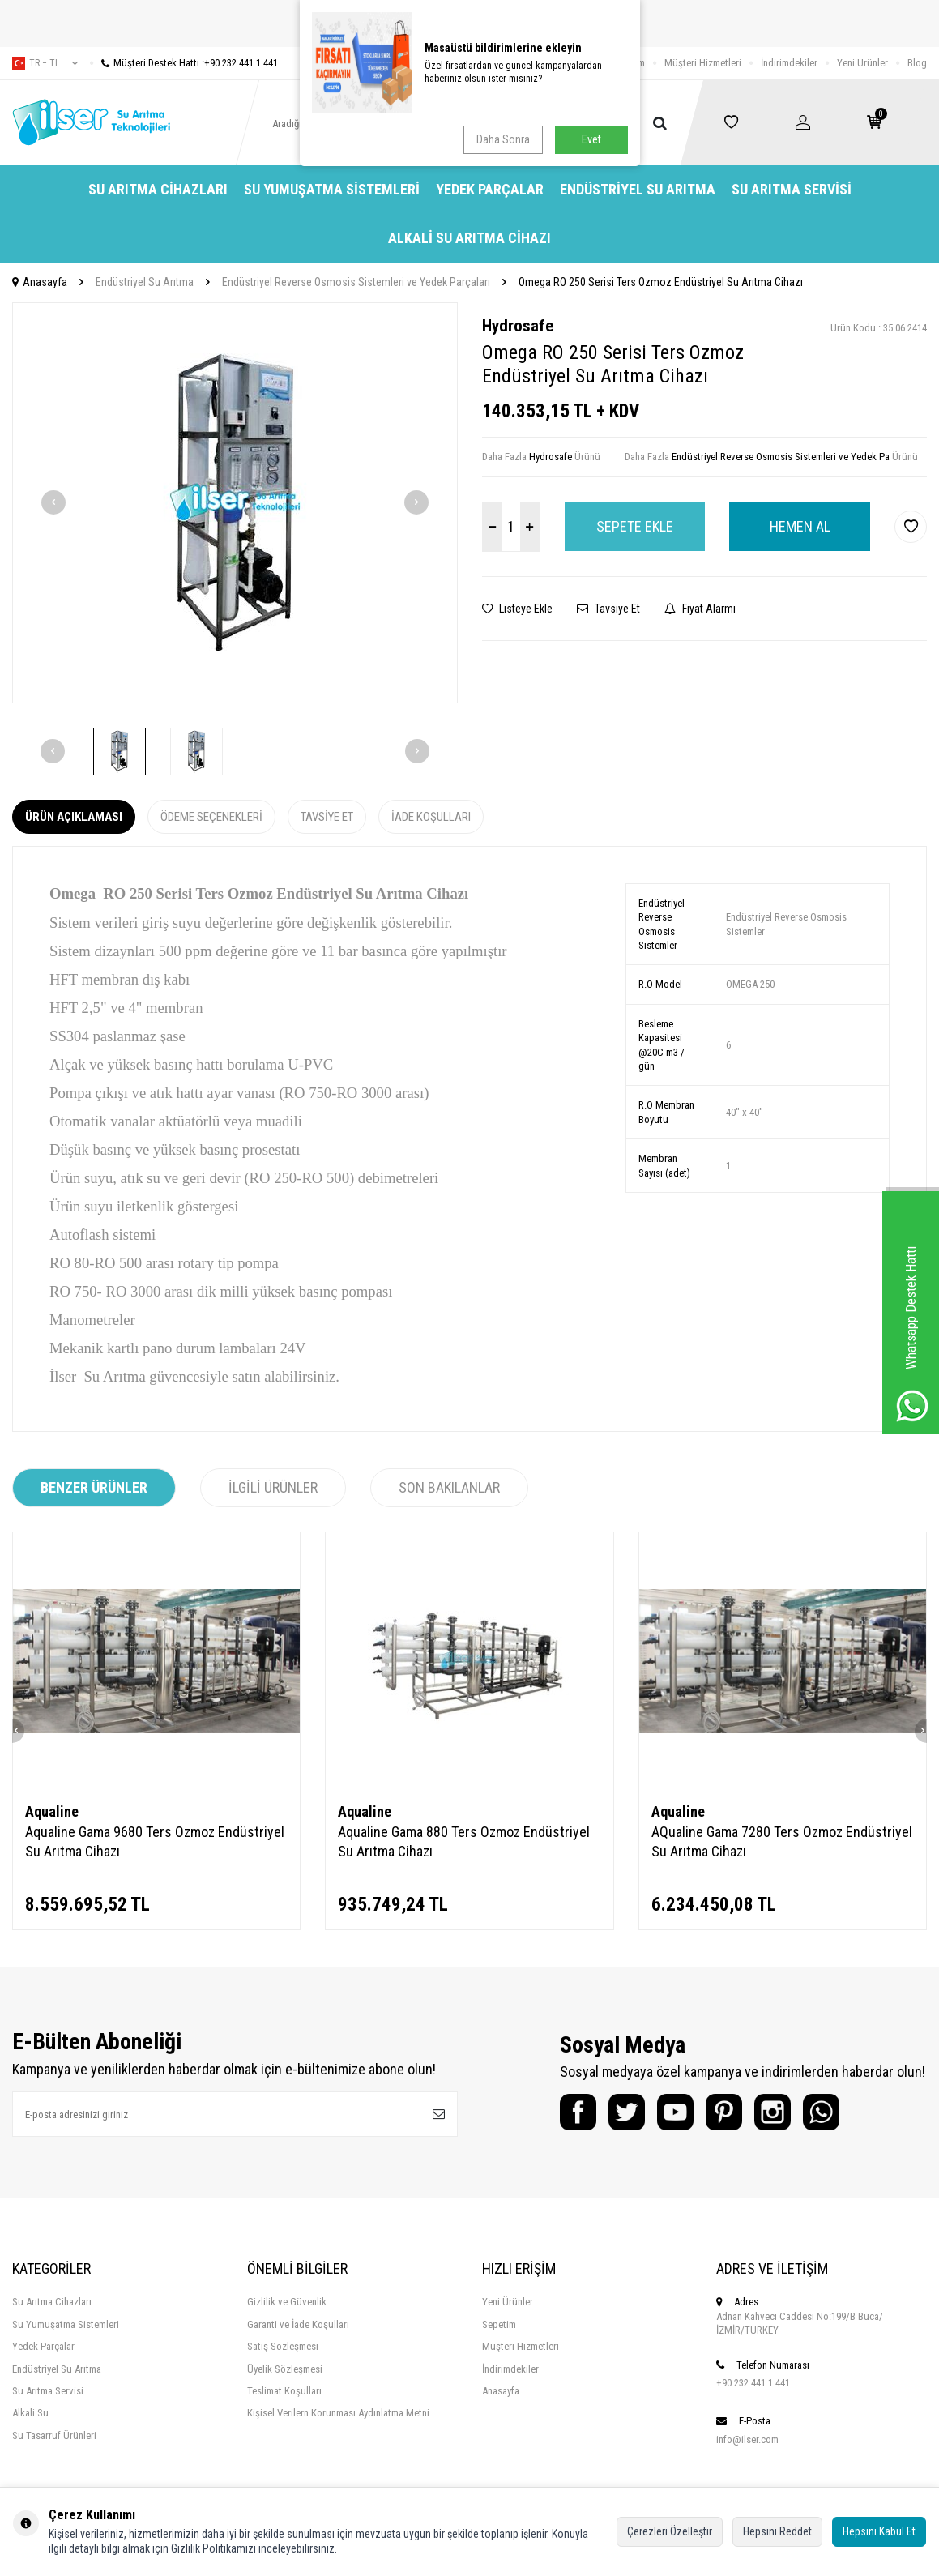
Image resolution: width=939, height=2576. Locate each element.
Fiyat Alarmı (700, 608)
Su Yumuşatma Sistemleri (332, 189)
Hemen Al (800, 526)
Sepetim (499, 2324)
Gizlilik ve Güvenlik (287, 2302)
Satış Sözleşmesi (282, 2346)
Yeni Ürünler (862, 63)
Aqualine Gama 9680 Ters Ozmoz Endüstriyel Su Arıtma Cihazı (154, 1841)
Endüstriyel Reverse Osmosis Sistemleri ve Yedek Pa (781, 457)
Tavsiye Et (608, 608)
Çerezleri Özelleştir (669, 2531)
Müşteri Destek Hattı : (184, 63)
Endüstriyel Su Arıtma (637, 189)
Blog (917, 63)
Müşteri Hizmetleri (702, 63)
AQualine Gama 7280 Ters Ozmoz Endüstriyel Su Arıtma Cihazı (781, 1841)
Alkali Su (30, 2413)
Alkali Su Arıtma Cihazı (469, 237)
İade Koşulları (431, 817)
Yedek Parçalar (490, 189)
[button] (53, 502)
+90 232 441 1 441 (753, 2383)
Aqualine (52, 1811)
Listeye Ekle (517, 608)
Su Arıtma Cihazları (158, 189)
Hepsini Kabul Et (879, 2531)
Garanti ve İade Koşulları (298, 2324)
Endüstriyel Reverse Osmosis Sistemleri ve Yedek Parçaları (356, 282)
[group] (235, 503)
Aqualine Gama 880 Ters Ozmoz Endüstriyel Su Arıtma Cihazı (464, 1841)
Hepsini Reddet (777, 2531)
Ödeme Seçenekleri (211, 817)
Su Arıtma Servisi (792, 189)
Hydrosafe (517, 325)
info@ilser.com (747, 2439)
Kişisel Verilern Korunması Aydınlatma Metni (338, 2413)
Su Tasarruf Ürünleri (54, 2435)
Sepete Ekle (634, 526)
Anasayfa (39, 282)
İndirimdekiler (789, 63)
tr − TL (45, 63)
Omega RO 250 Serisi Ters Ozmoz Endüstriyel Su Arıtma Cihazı (661, 282)
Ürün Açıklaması (73, 817)
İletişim (630, 63)
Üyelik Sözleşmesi (284, 2369)
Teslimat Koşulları (284, 2391)
